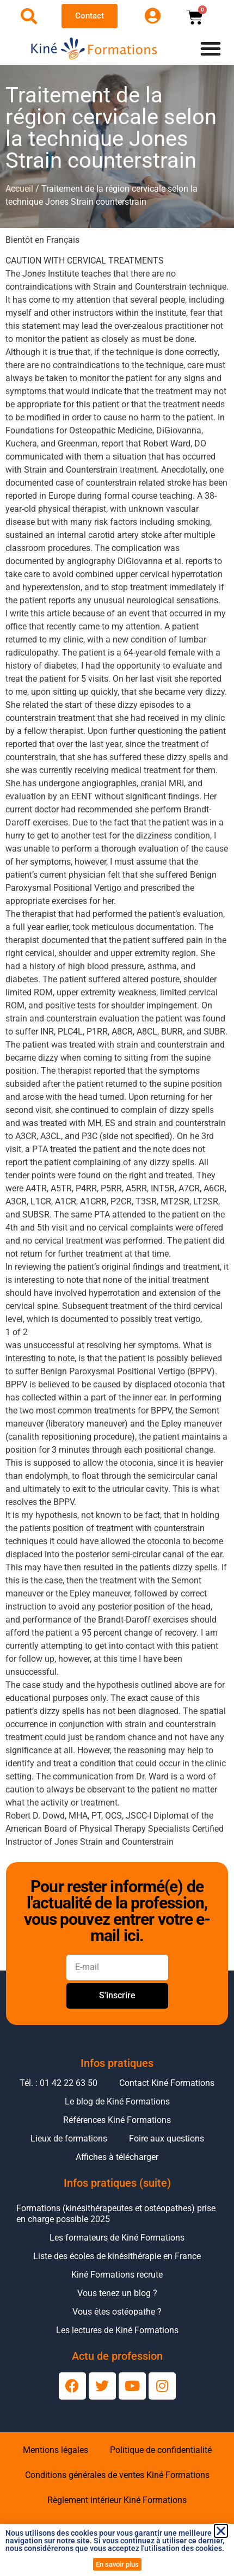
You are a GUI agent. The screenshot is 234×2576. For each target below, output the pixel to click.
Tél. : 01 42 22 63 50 (58, 2083)
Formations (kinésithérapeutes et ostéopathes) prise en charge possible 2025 (115, 2213)
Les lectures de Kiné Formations (117, 2330)
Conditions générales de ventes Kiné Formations (117, 2475)
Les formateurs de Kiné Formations (117, 2237)
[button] (221, 2531)
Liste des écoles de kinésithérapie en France (117, 2256)
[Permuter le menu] (210, 48)
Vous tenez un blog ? (117, 2293)
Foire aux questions (166, 2138)
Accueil (19, 188)
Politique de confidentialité (161, 2450)
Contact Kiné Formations (166, 2083)
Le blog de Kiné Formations (117, 2101)
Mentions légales (55, 2450)
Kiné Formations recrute (117, 2274)
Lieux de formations (68, 2138)
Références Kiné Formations (117, 2120)
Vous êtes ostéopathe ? (117, 2311)
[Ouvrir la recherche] (29, 16)
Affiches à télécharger (117, 2157)
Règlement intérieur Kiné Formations (117, 2500)
